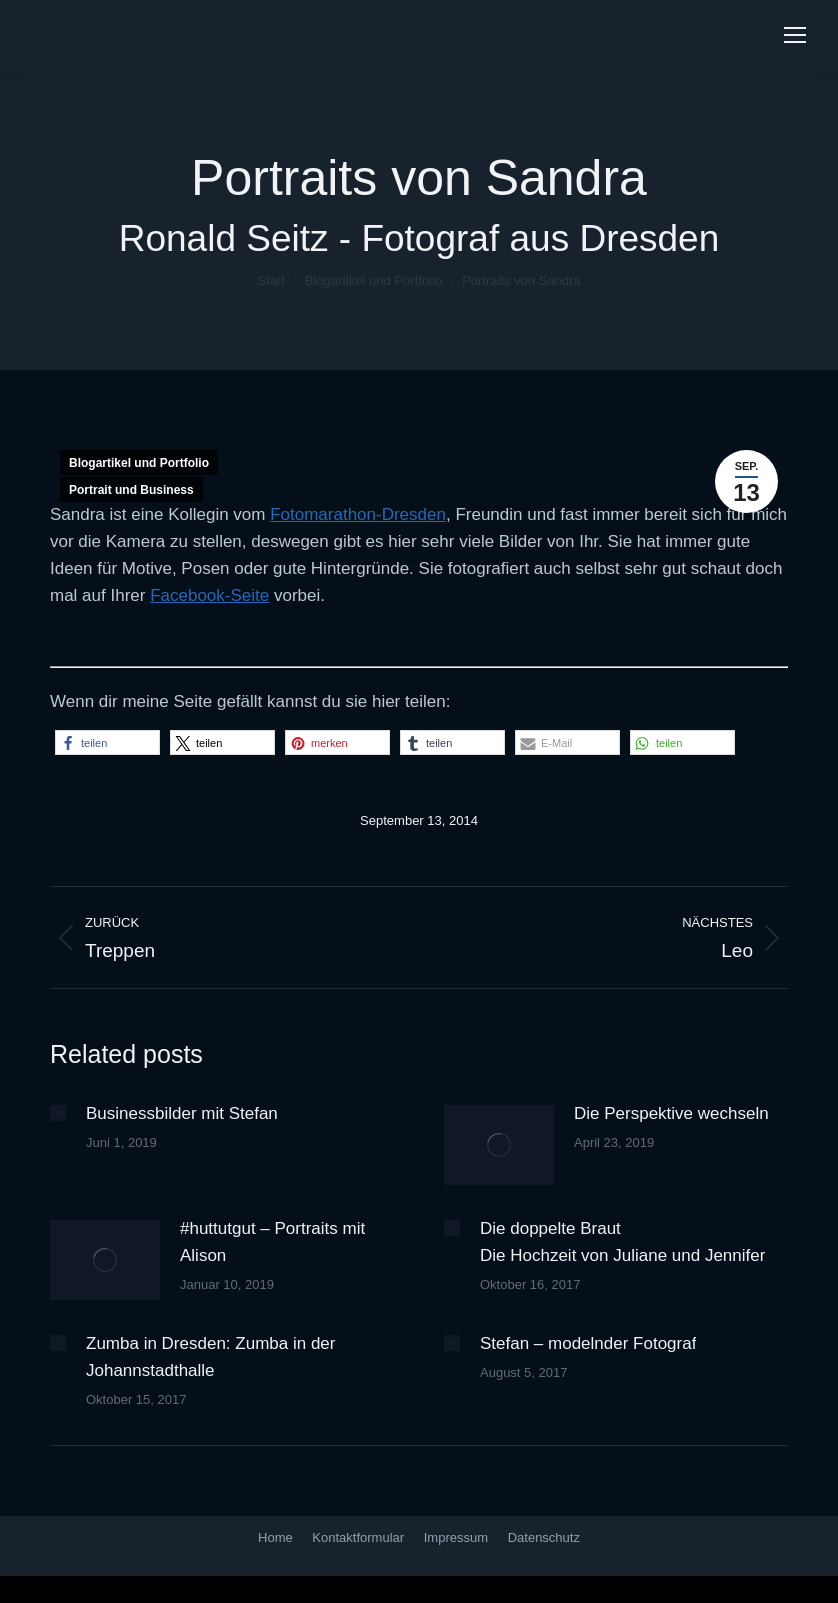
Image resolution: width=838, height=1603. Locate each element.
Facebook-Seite (209, 595)
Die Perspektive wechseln (671, 1113)
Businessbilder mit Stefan (182, 1113)
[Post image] (58, 1113)
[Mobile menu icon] (795, 35)
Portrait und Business (131, 490)
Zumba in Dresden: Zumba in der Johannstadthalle (210, 1357)
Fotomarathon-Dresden (358, 514)
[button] (107, 742)
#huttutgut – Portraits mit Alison (272, 1242)
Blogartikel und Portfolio (139, 463)
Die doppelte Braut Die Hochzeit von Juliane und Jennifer (622, 1242)
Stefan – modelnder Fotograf (588, 1343)
